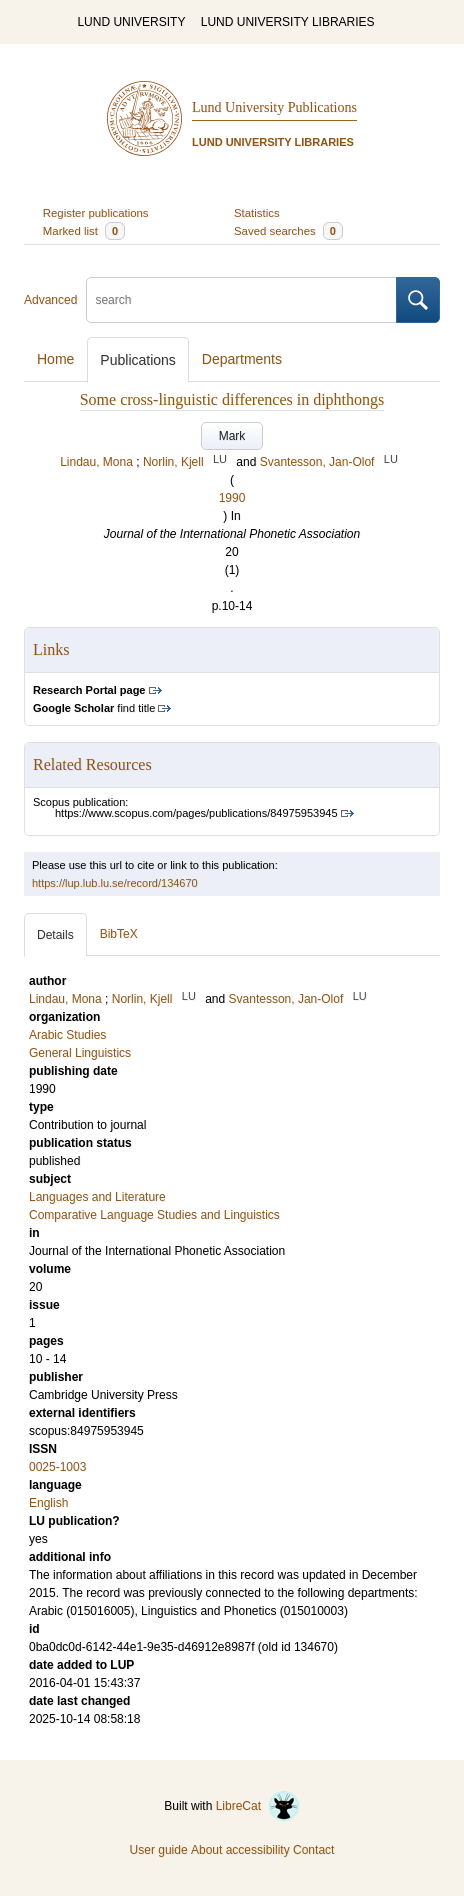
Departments (242, 359)
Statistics (257, 213)
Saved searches (288, 231)
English (48, 1503)
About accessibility (240, 1850)
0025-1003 (57, 1467)
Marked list (84, 231)
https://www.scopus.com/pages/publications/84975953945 (196, 813)
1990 (232, 498)
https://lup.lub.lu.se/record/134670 (115, 883)
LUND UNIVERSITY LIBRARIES (288, 22)
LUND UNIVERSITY (131, 22)
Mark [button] (232, 436)
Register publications (96, 213)
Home (55, 359)
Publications (138, 360)
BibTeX (119, 934)
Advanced (50, 300)
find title (94, 708)
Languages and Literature (97, 1197)
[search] (241, 300)
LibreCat (258, 1806)
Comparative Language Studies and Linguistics (154, 1215)
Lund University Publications (274, 107)
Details (55, 935)
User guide (159, 1850)
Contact (313, 1850)
